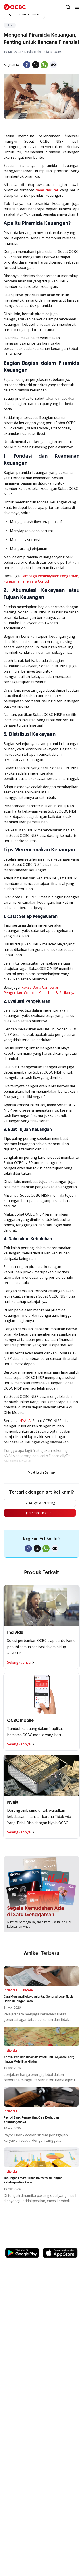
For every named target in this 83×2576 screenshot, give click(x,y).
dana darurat (47, 190)
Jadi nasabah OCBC (40, 1513)
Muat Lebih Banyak (41, 1472)
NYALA (25, 1420)
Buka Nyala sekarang (40, 1503)
